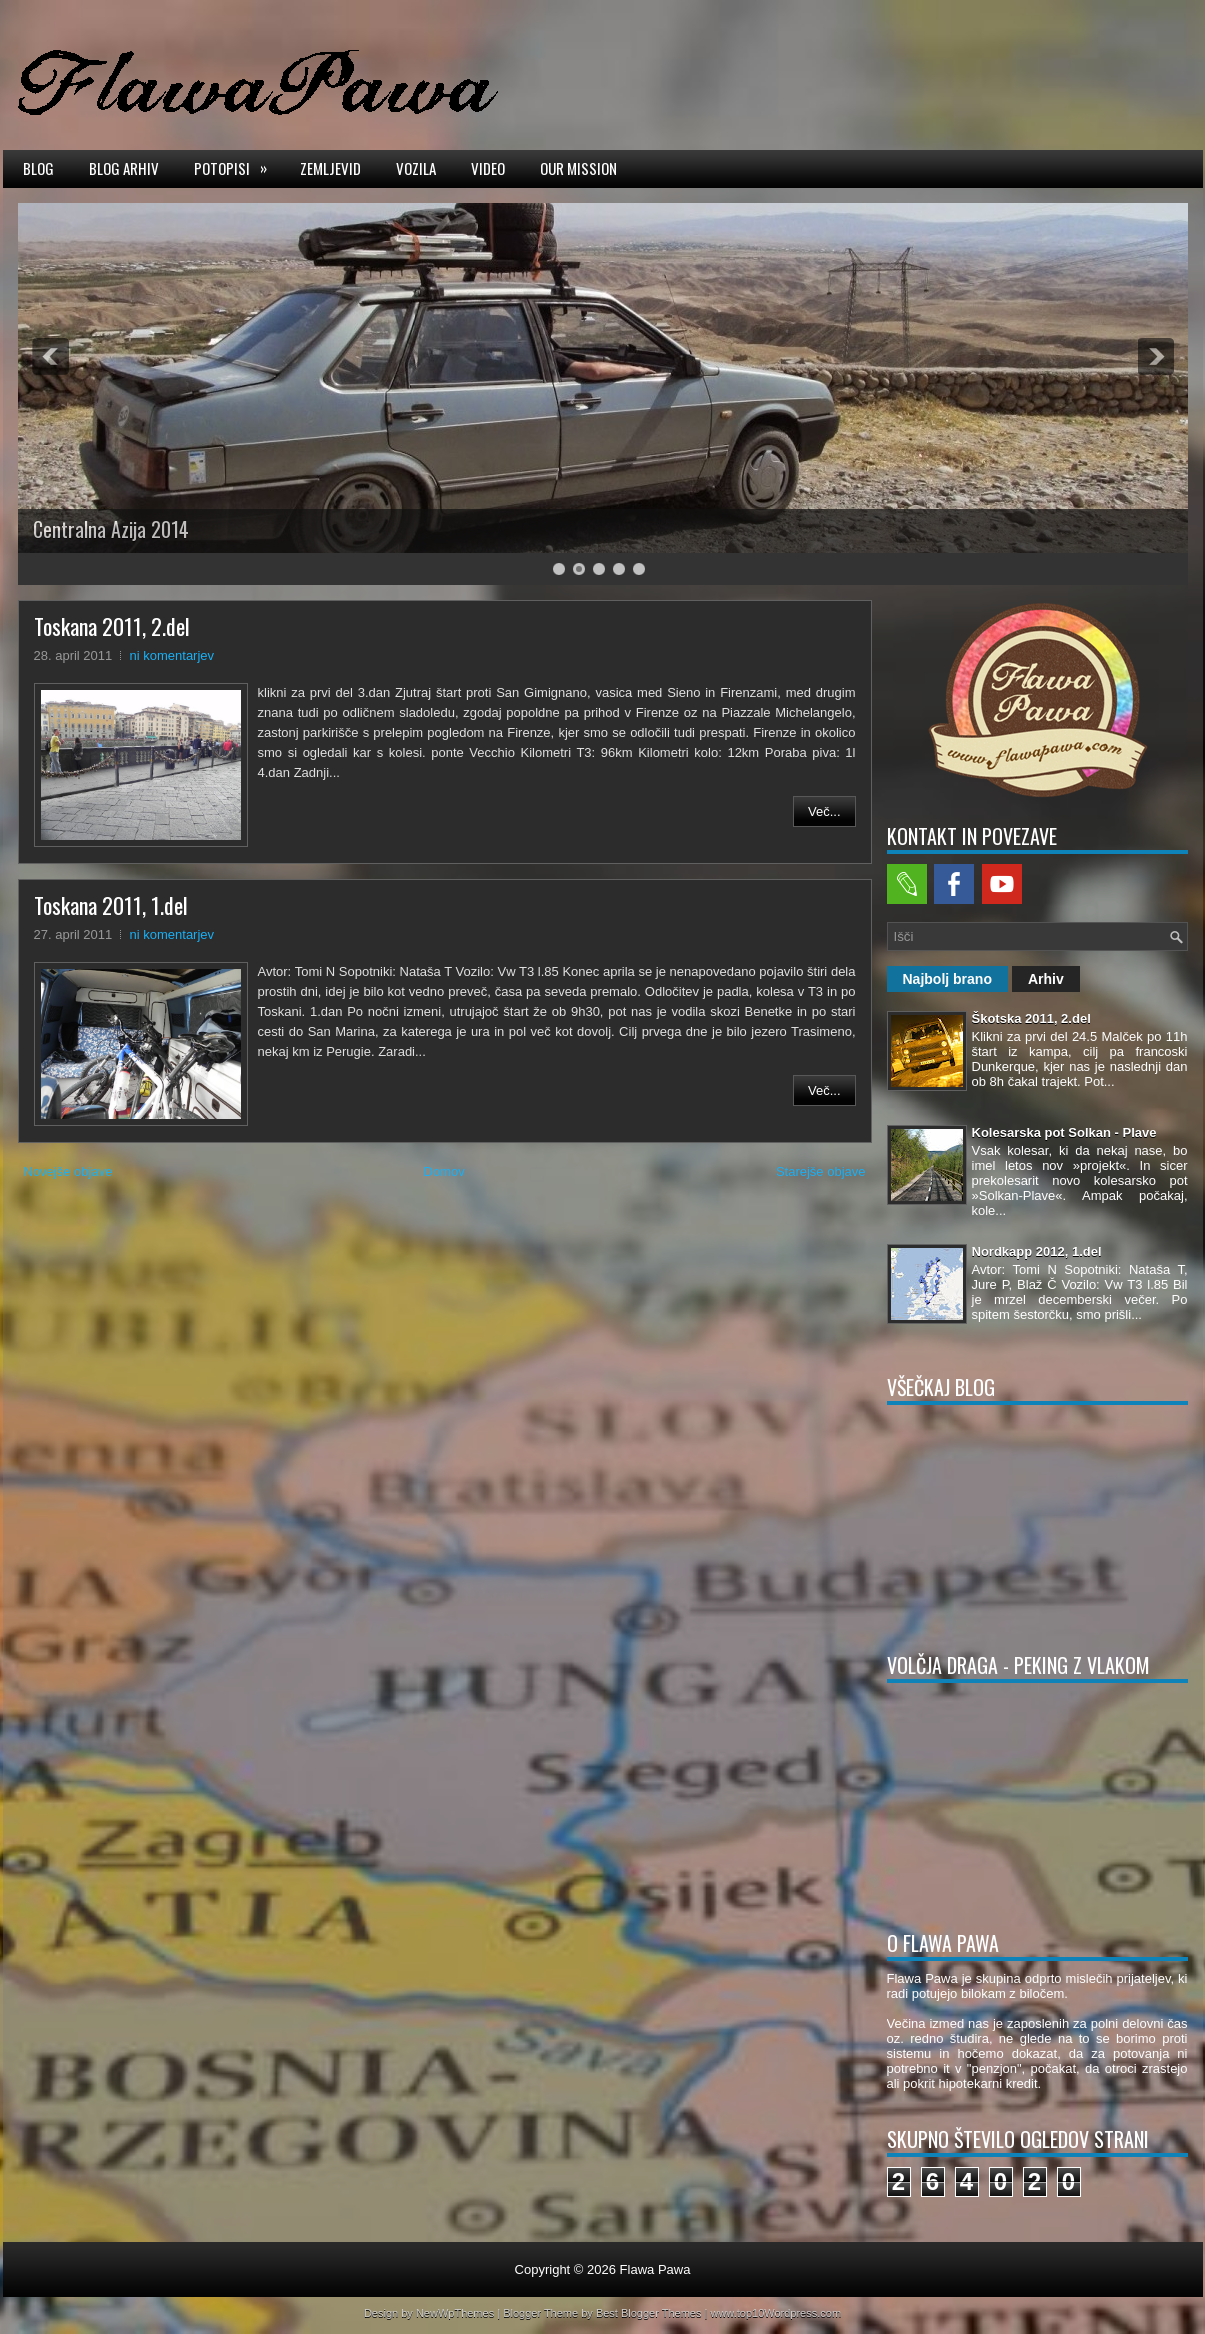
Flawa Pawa (655, 2269)
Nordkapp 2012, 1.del (1037, 1251)
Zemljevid (330, 168)
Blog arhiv (124, 168)
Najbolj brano (947, 979)
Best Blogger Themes (649, 2313)
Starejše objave (821, 1171)
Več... (824, 811)
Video (488, 168)
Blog (38, 168)
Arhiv (1046, 979)
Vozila (416, 168)
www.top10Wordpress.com (775, 2313)
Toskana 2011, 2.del (112, 626)
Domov (444, 1171)
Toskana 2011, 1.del (111, 905)
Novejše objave (68, 1171)
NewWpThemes (455, 2313)
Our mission (578, 168)
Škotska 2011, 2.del (1031, 1018)
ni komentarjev (172, 655)
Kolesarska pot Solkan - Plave (1064, 1132)
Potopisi (237, 167)
